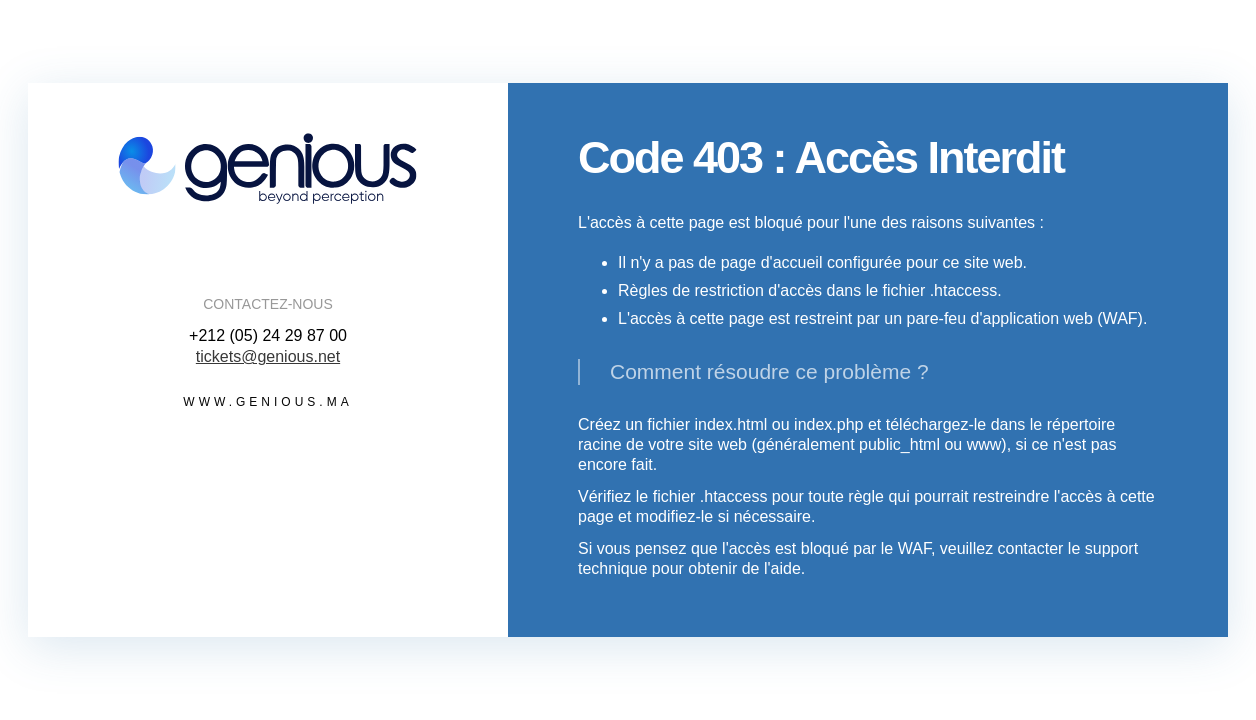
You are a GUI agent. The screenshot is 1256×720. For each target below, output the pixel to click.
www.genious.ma (267, 402)
